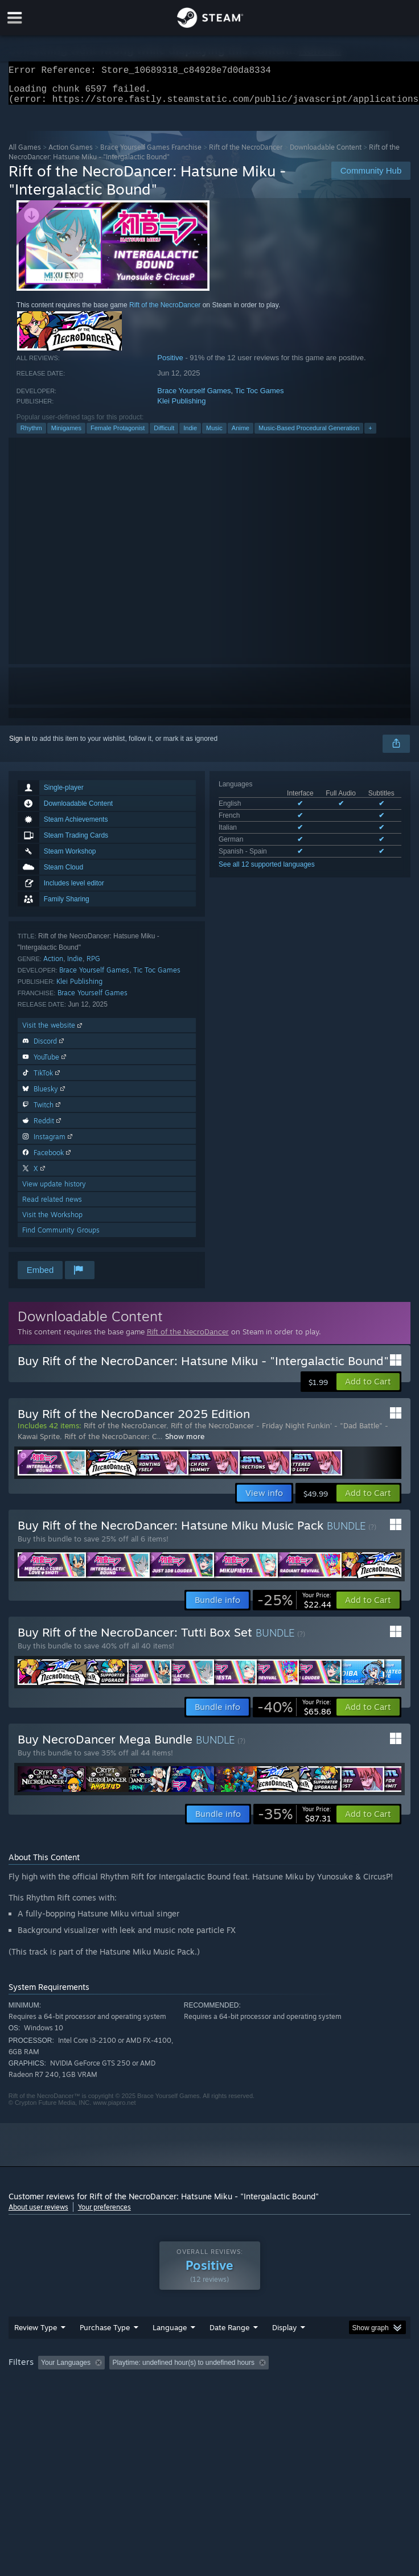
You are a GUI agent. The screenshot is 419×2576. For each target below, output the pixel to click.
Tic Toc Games (259, 397)
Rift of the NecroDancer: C (110, 1443)
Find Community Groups (61, 1237)
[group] (210, 2393)
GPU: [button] (249, 2401)
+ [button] (370, 434)
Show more (184, 1443)
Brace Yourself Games (194, 397)
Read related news (52, 1206)
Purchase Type (105, 2350)
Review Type (35, 2350)
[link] (294, 1607)
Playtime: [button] (269, 2385)
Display (284, 2350)
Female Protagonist (118, 434)
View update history (54, 1190)
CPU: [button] (211, 2401)
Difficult (164, 434)
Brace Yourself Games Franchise (151, 154)
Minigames (66, 434)
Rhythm (31, 434)
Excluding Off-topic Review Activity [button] (180, 2385)
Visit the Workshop (52, 1221)
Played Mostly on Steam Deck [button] (56, 2401)
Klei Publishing (181, 407)
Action (53, 965)
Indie (190, 434)
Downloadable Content (326, 154)
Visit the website (53, 1032)
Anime (240, 434)
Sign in (19, 745)
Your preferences (104, 2214)
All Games (25, 154)
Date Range (229, 2350)
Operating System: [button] (152, 2401)
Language (170, 2350)
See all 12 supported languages (267, 871)
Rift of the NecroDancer (245, 154)
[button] (368, 1388)
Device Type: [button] (299, 2401)
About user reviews (38, 2214)
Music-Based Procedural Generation (308, 434)
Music (214, 434)
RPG (93, 965)
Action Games (70, 154)
